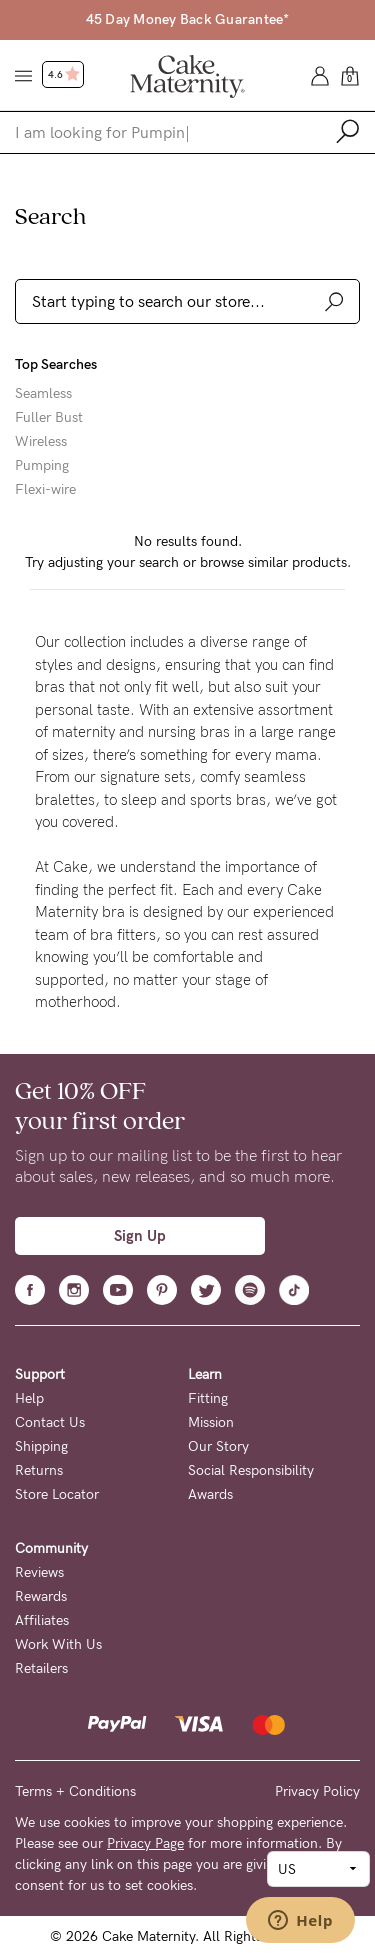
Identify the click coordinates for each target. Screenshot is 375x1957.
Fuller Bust (49, 418)
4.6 (64, 75)
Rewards (41, 1596)
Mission (211, 1422)
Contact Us (50, 1422)
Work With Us (58, 1644)
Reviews (39, 1572)
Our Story (218, 1446)
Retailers (41, 1668)
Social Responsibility (251, 1470)
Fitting (208, 1398)
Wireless (41, 442)
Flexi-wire (45, 490)
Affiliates (42, 1620)
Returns (39, 1470)
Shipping (41, 1446)
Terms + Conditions (75, 1791)
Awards (210, 1494)
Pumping (42, 466)
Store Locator (57, 1494)
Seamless (43, 394)
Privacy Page (145, 1843)
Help (29, 1398)
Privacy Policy (317, 1791)
